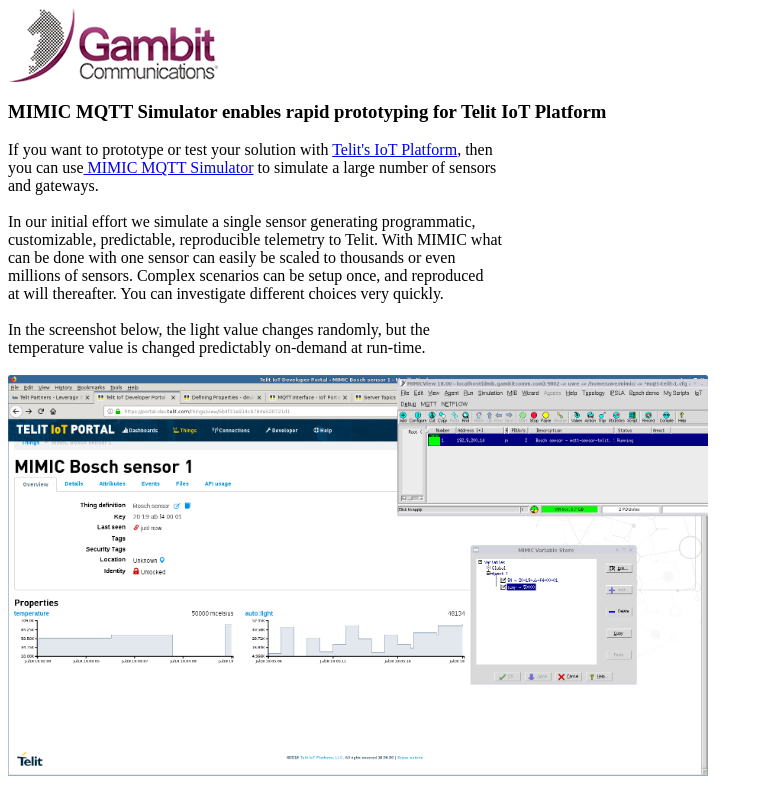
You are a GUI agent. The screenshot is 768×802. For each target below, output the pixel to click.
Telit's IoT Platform (394, 149)
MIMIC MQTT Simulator (169, 167)
